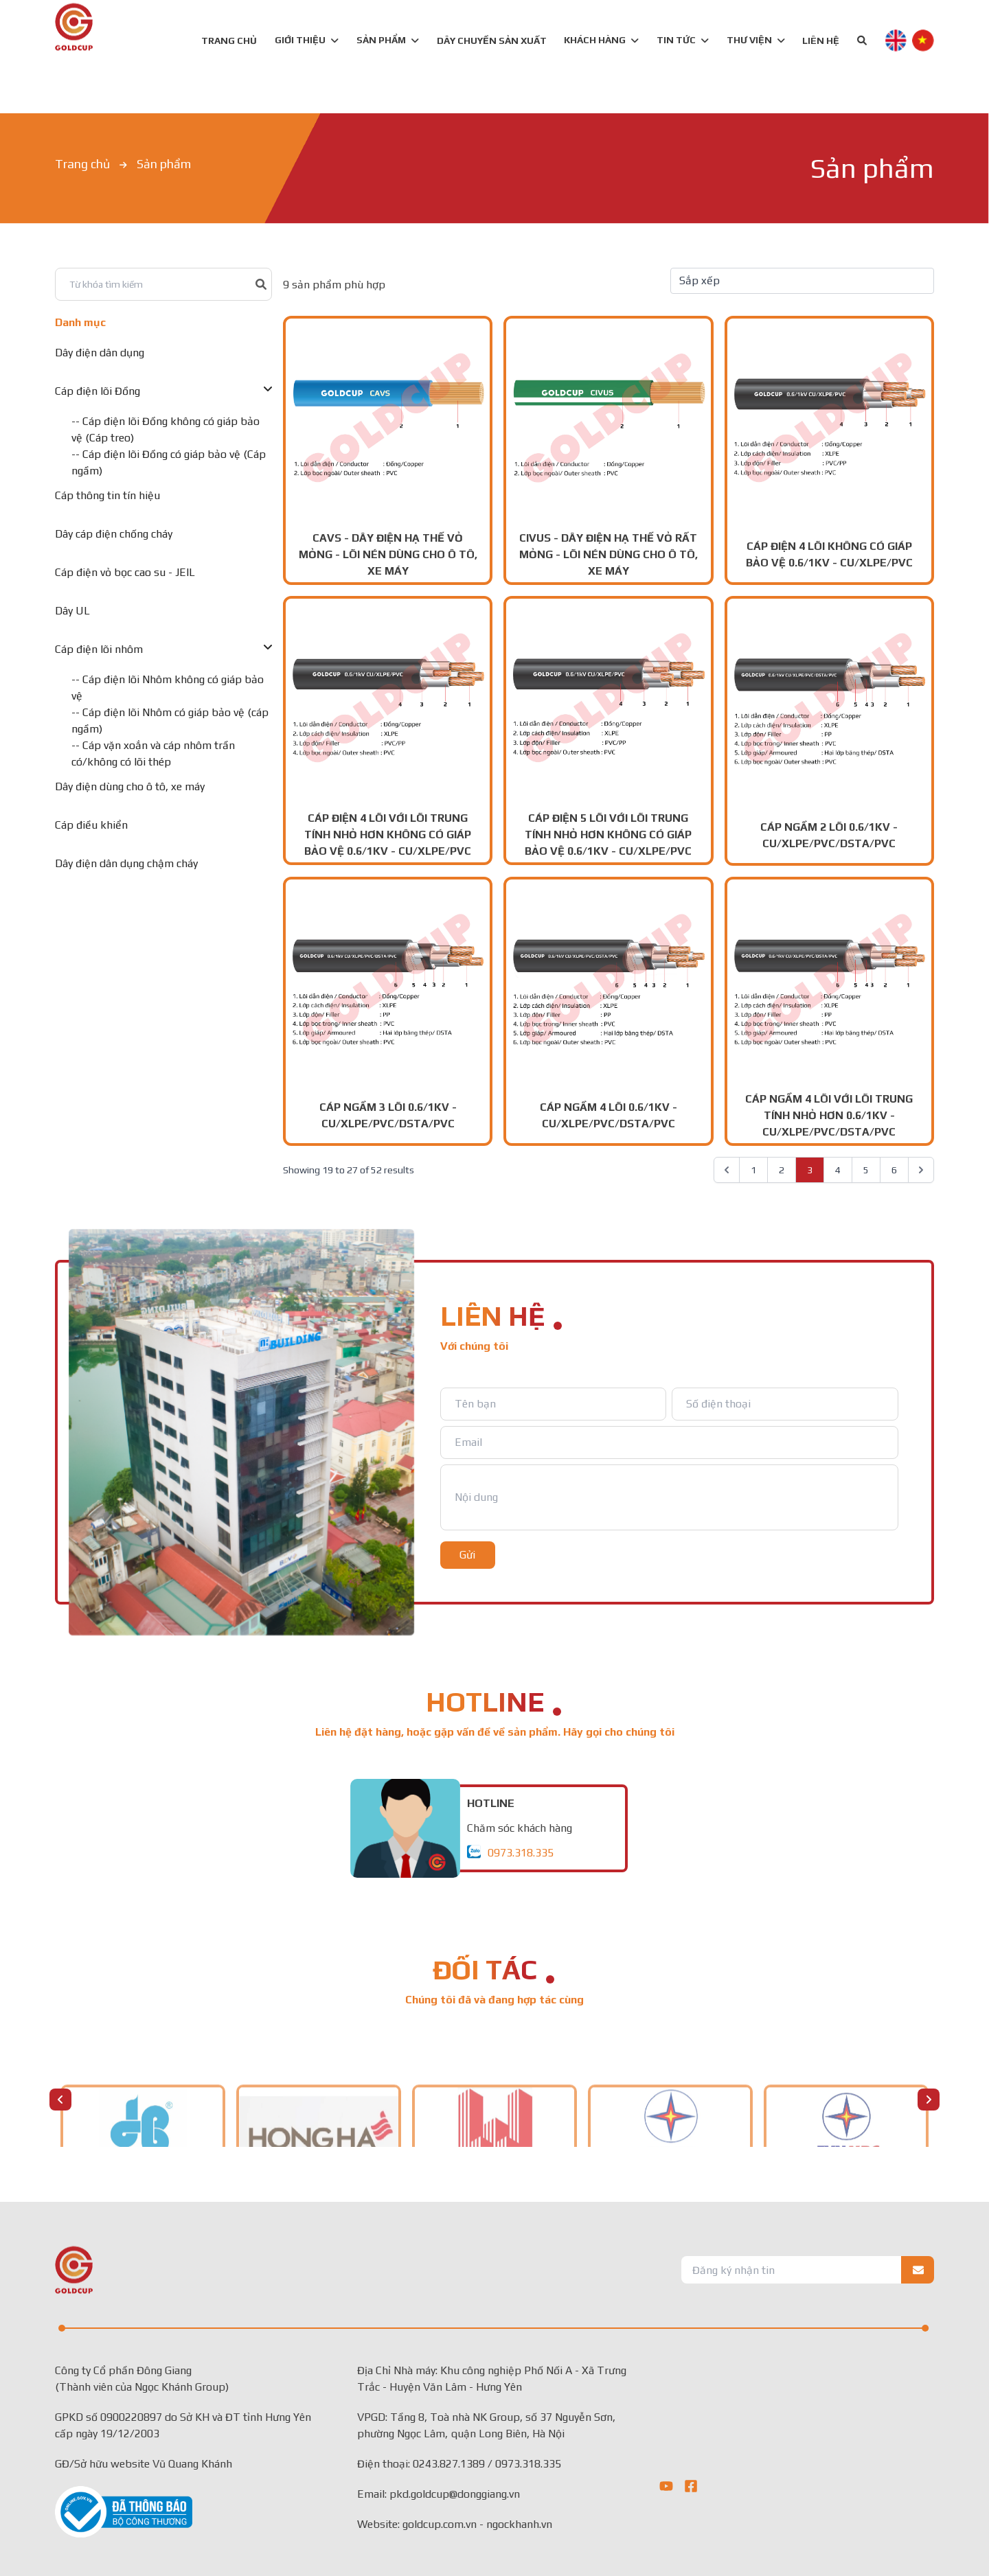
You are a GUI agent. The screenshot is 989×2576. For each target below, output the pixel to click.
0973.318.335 (521, 1852)
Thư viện (756, 39)
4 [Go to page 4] (838, 1169)
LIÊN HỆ (820, 40)
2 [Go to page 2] (781, 1169)
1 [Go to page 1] (753, 1169)
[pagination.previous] (727, 1170)
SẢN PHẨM (381, 39)
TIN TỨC (683, 39)
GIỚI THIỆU (307, 39)
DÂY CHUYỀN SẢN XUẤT (492, 40)
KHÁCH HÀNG (601, 39)
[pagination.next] (921, 1170)
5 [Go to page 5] (866, 1169)
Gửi (467, 1554)
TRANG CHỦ (229, 40)
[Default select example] (802, 281)
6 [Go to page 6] (894, 1169)
